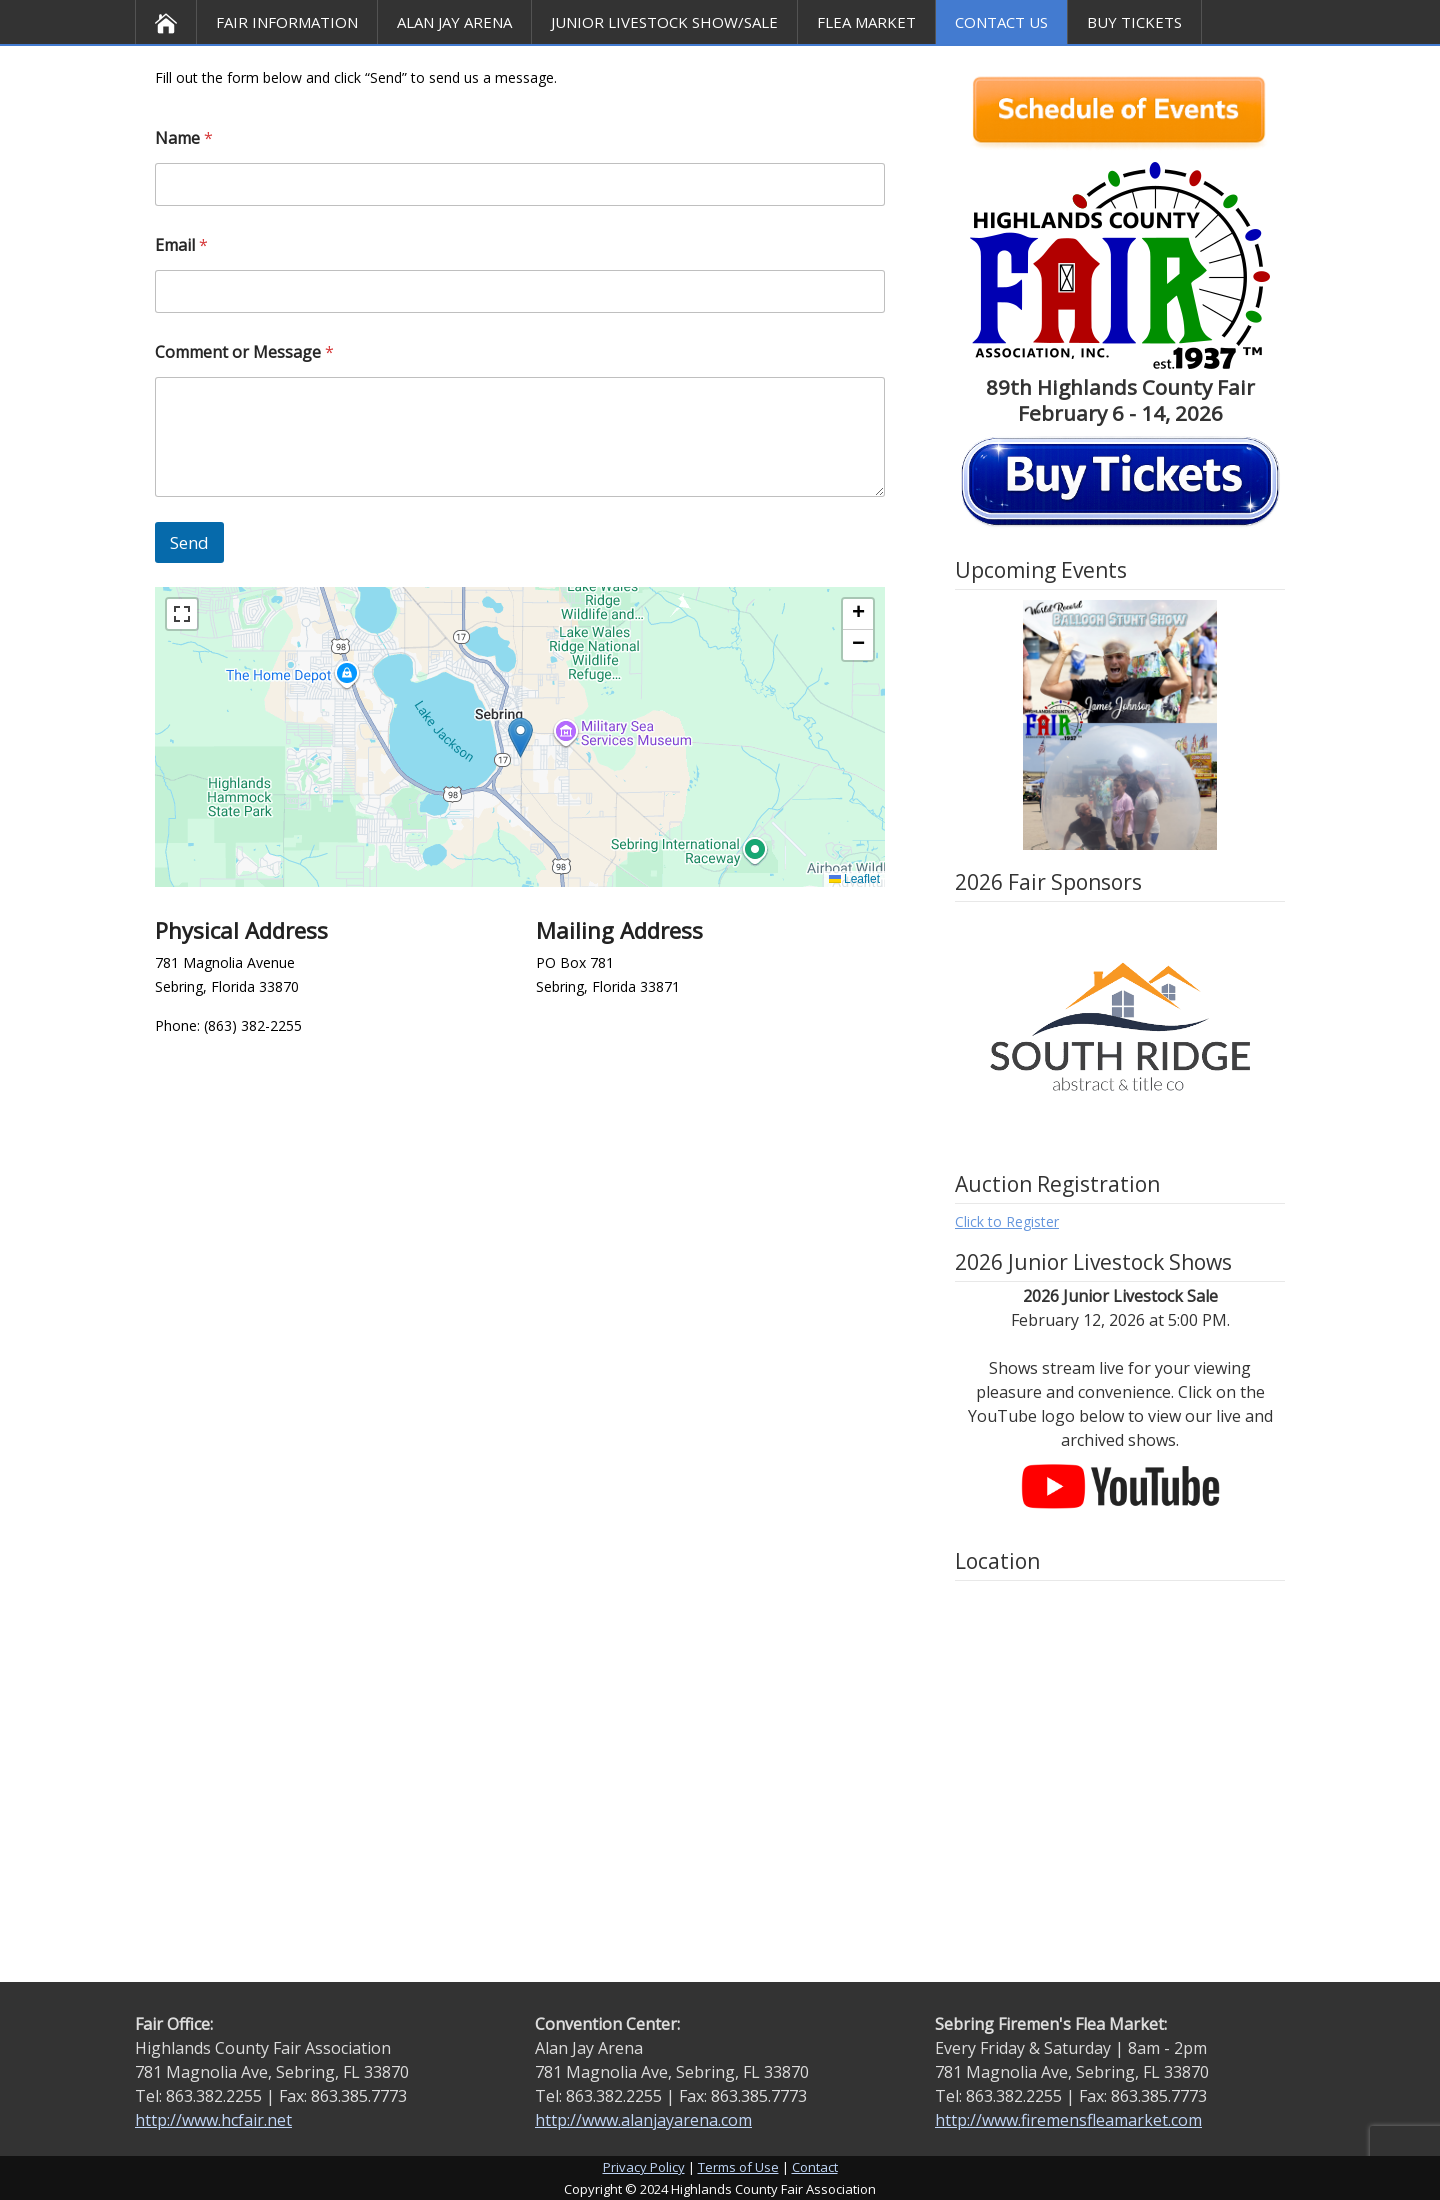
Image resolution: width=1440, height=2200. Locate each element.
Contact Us (1001, 22)
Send (189, 542)
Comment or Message (244, 352)
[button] (520, 737)
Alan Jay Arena (454, 22)
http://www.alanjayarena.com (643, 2120)
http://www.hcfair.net (213, 2120)
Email (181, 245)
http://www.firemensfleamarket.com (1068, 2120)
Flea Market (866, 22)
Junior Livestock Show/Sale (664, 22)
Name (184, 138)
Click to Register (1007, 1221)
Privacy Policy (644, 2167)
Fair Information (287, 22)
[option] (1120, 725)
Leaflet (854, 879)
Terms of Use (738, 2167)
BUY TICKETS (1134, 22)
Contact (815, 2167)
